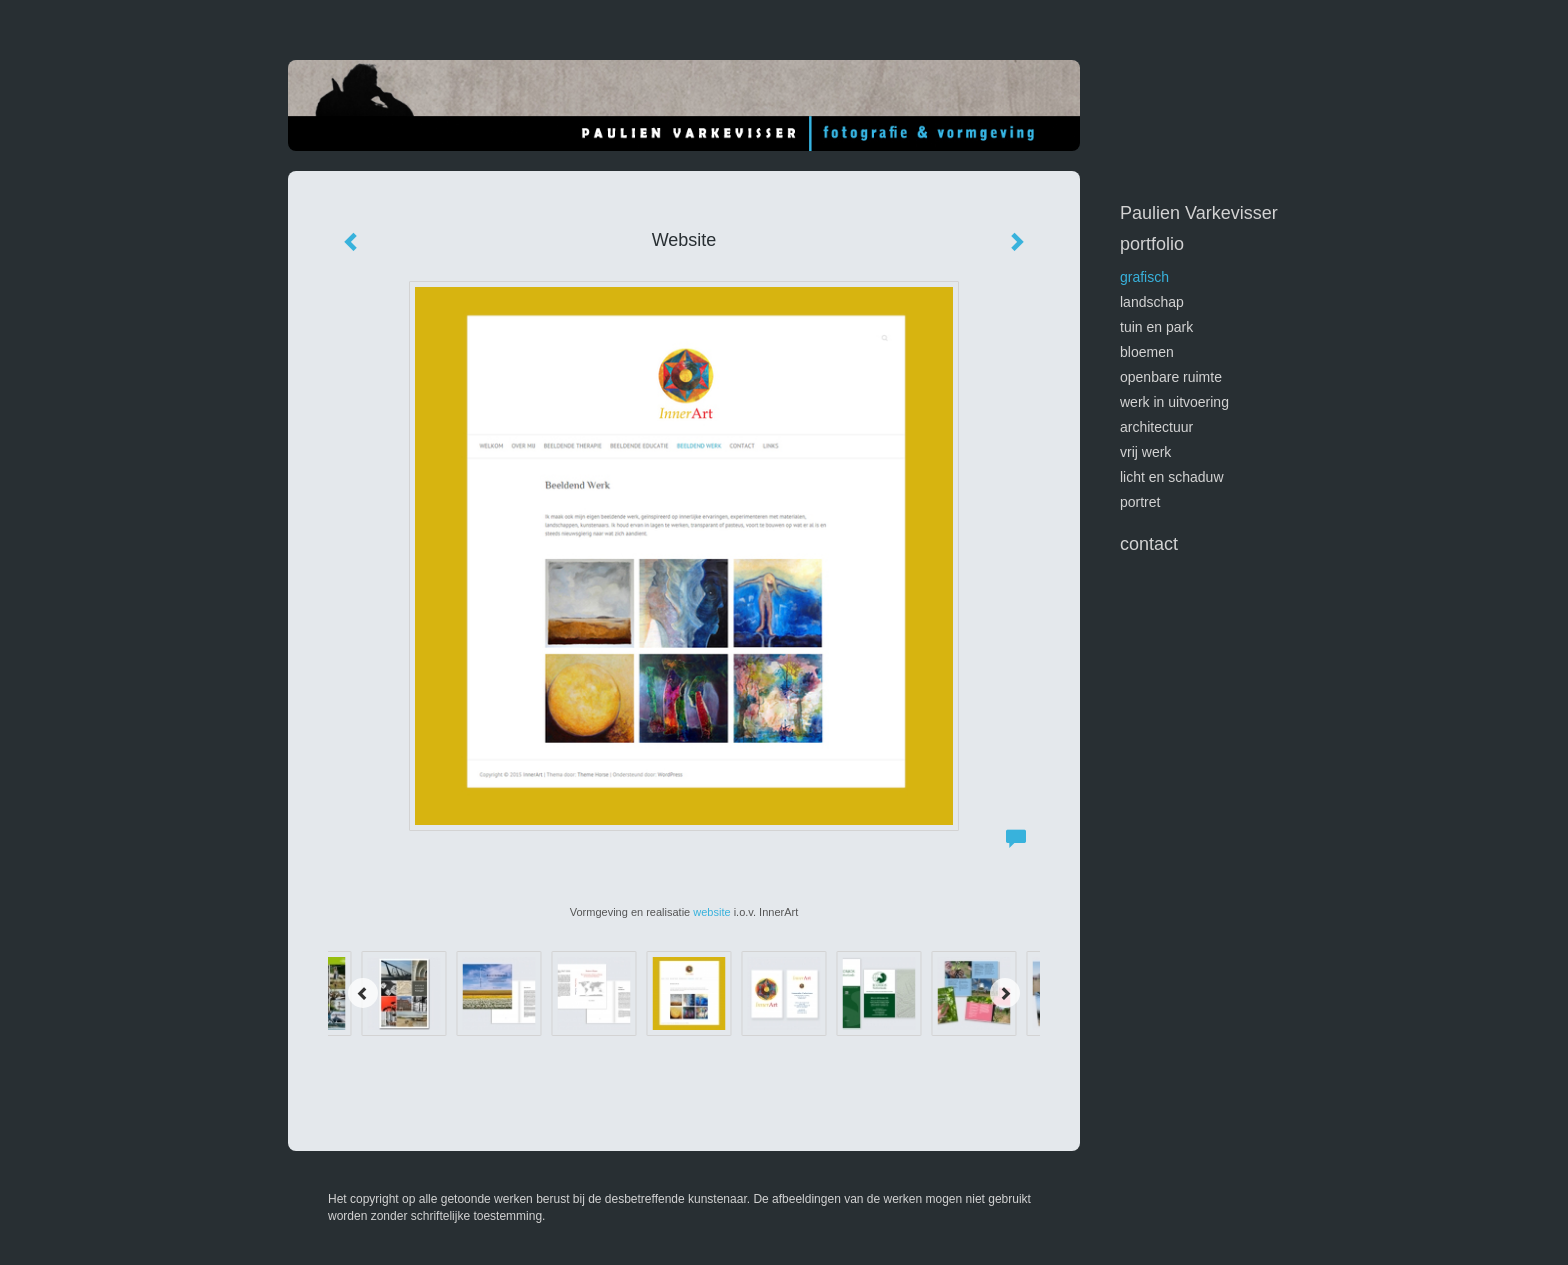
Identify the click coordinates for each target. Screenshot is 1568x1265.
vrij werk (1145, 452)
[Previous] (363, 993)
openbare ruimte (1171, 377)
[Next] (1005, 993)
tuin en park (1156, 327)
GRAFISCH (1144, 277)
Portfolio (1152, 244)
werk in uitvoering (1174, 402)
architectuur (1156, 427)
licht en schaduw (1172, 477)
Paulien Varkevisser (1199, 213)
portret (1140, 502)
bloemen (1147, 352)
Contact (1149, 544)
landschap (1152, 302)
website (711, 912)
